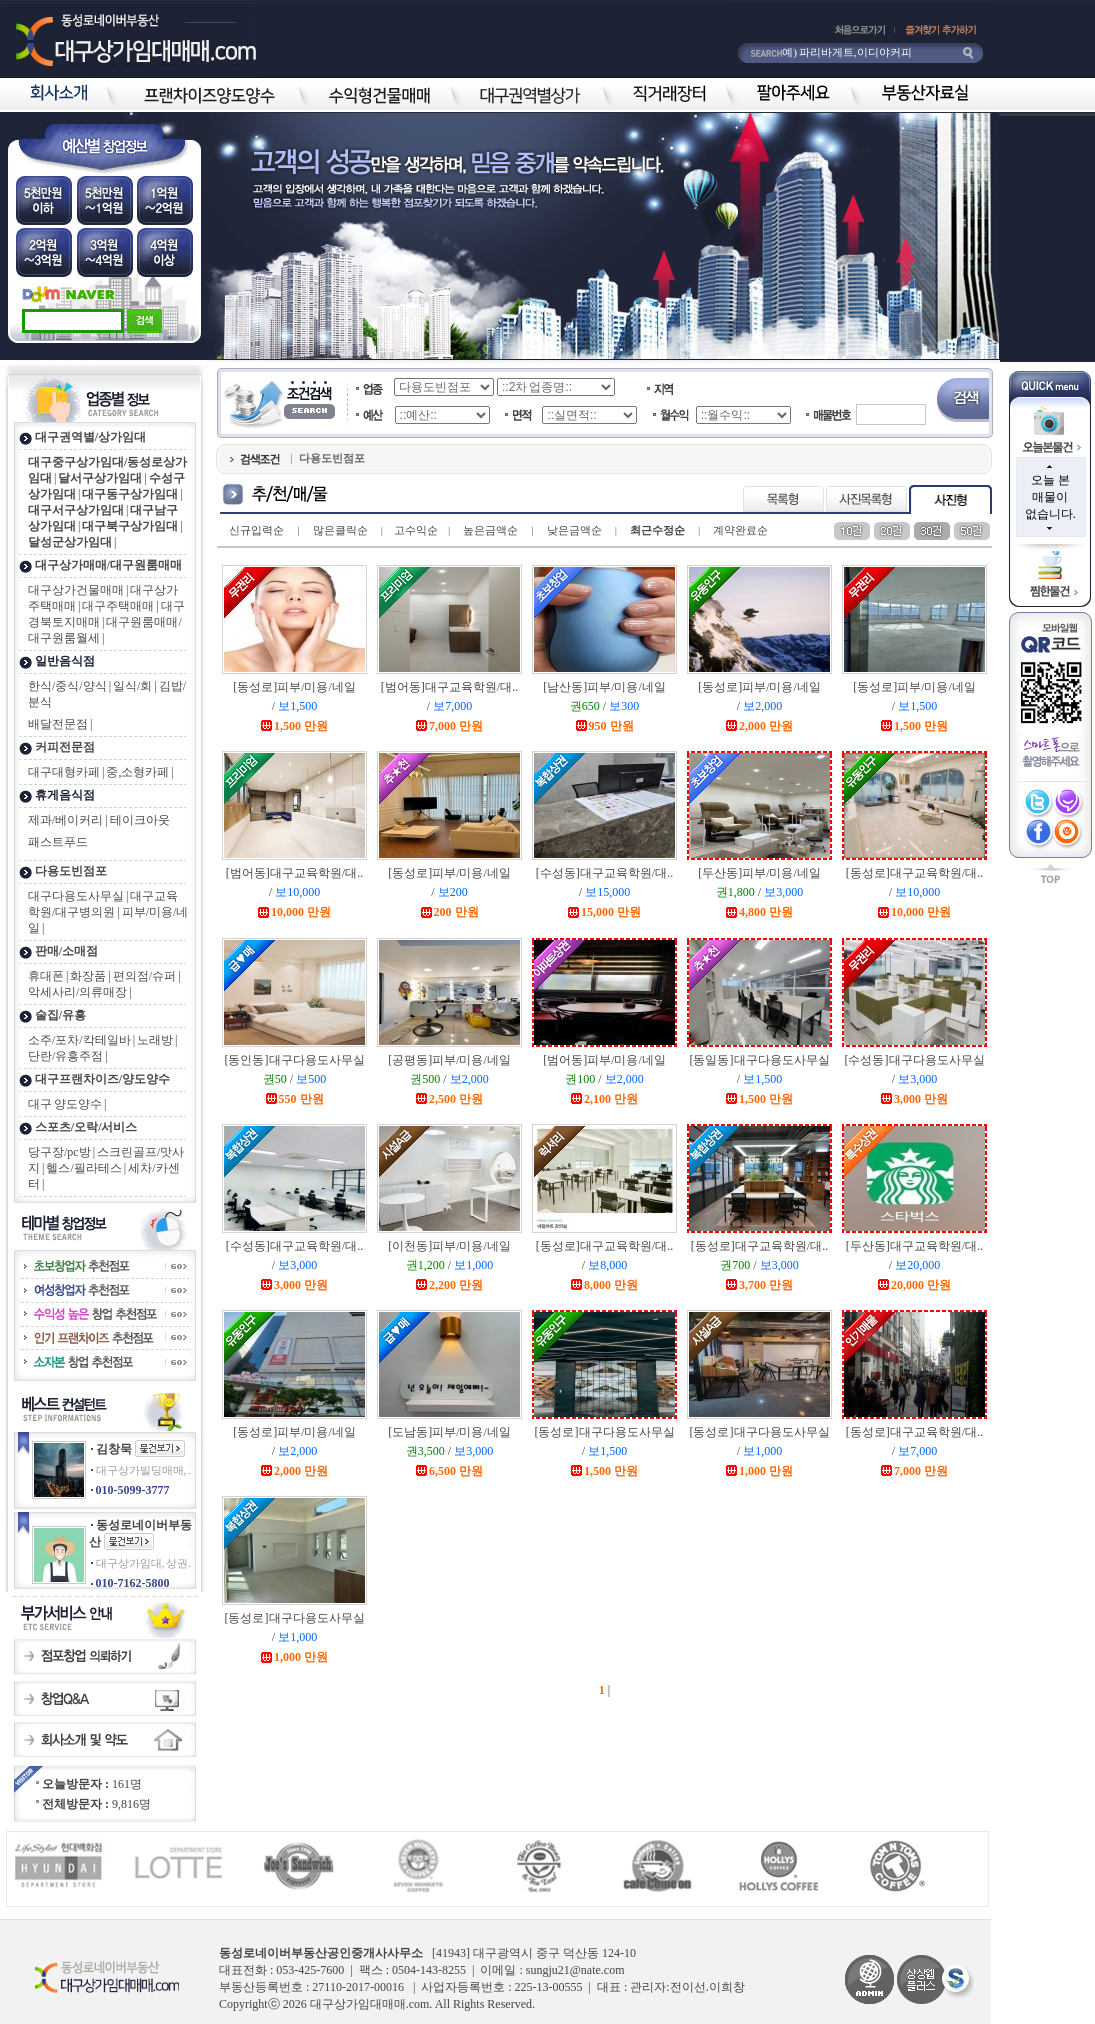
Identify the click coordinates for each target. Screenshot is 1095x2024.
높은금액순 (490, 530)
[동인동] (295, 1060)
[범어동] (449, 687)
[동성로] (294, 687)
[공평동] (449, 1060)
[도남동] (449, 1432)
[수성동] (604, 873)
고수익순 (416, 530)
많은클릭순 (340, 530)
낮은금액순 (574, 530)
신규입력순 (256, 530)
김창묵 (114, 1449)
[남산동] (604, 687)
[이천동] (449, 1246)
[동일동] (760, 1060)
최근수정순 (657, 530)
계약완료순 (740, 530)
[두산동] (759, 873)
